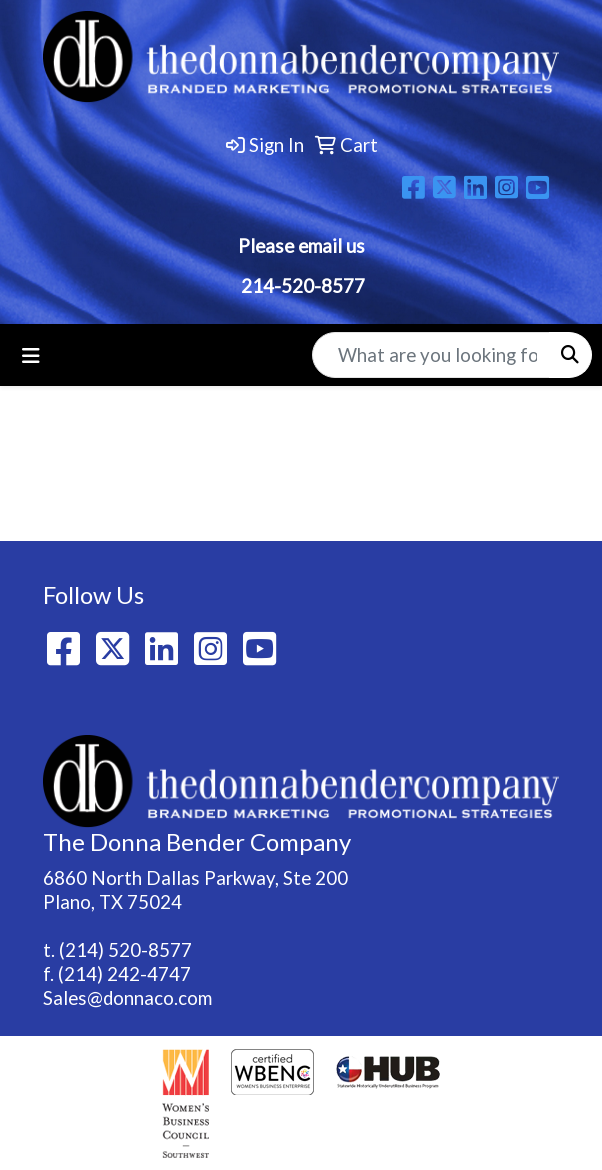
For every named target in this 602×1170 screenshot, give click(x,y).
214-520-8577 (301, 286)
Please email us (301, 246)
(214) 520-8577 (125, 950)
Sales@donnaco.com (127, 998)
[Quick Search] (431, 355)
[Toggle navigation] (31, 355)
